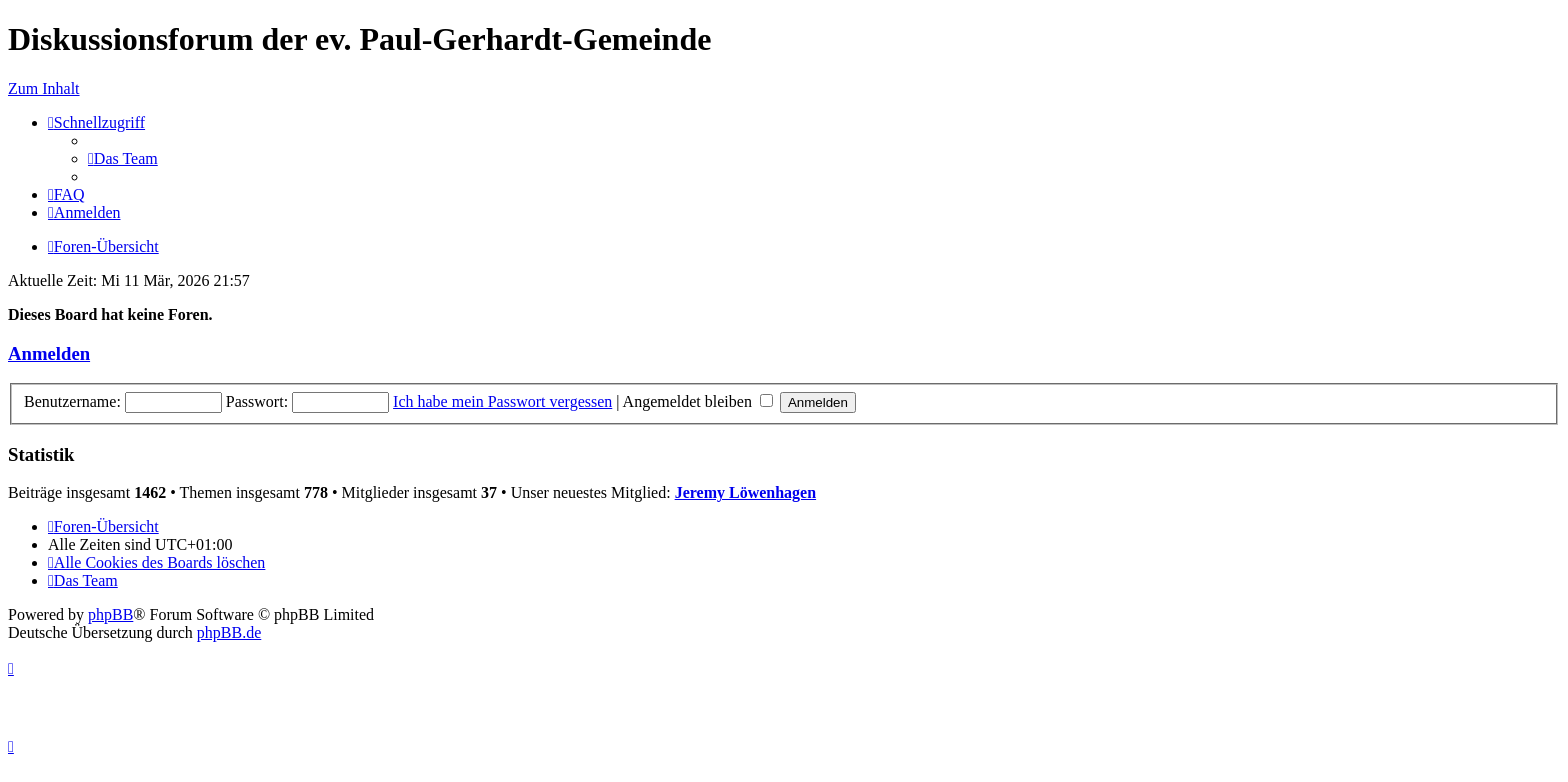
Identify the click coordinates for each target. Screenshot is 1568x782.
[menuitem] (123, 158)
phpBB (110, 614)
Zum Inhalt (44, 88)
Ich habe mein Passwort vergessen (502, 401)
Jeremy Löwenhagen (745, 492)
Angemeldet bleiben (698, 401)
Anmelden (49, 353)
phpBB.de (229, 632)
